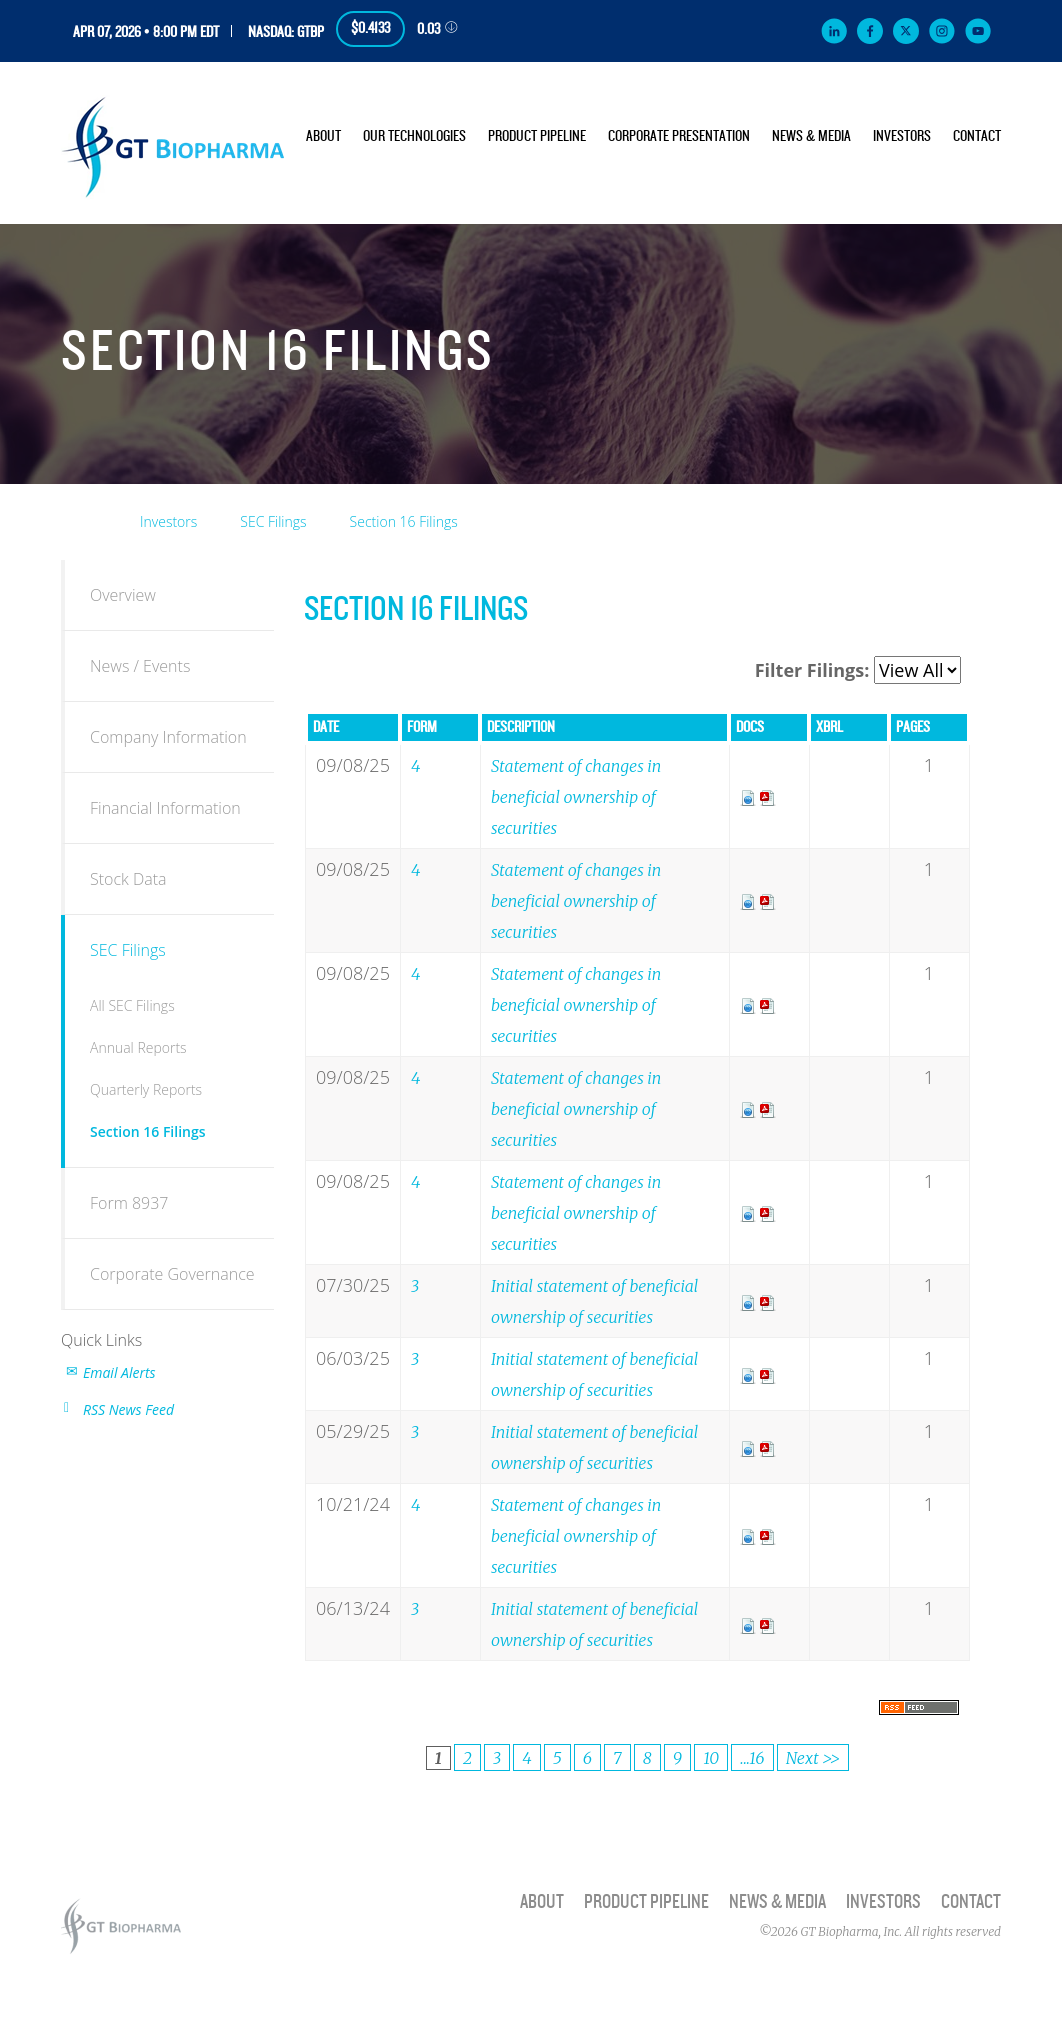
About (323, 136)
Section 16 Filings (404, 522)
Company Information (168, 737)
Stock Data (128, 879)
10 (711, 1758)
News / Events (140, 666)
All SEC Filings (132, 1005)
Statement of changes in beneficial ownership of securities (576, 797)
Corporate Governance (172, 1274)
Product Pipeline (537, 136)
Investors (902, 136)
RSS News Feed (128, 1409)
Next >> (813, 1758)
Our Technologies (414, 136)
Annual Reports (138, 1047)
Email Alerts (119, 1372)
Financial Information (165, 808)
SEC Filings (273, 522)
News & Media (811, 136)
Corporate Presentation (679, 136)
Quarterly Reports (146, 1089)
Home (88, 518)
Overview (123, 595)
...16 (752, 1758)
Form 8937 (129, 1203)
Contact (977, 136)
